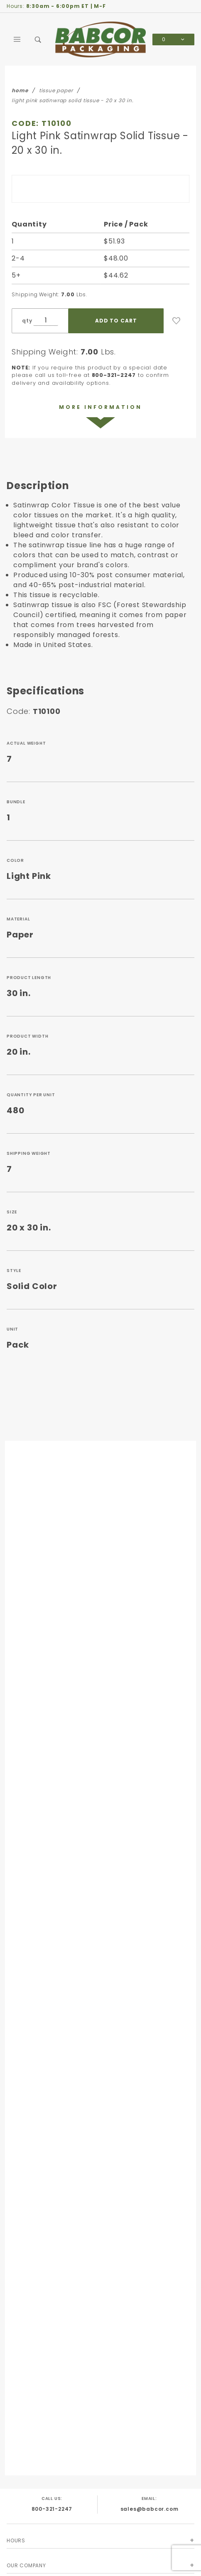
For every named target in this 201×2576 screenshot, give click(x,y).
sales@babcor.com (149, 2508)
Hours (16, 2540)
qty (27, 320)
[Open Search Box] (38, 39)
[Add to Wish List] (176, 320)
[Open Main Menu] (17, 39)
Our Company (26, 2565)
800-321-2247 (52, 2508)
